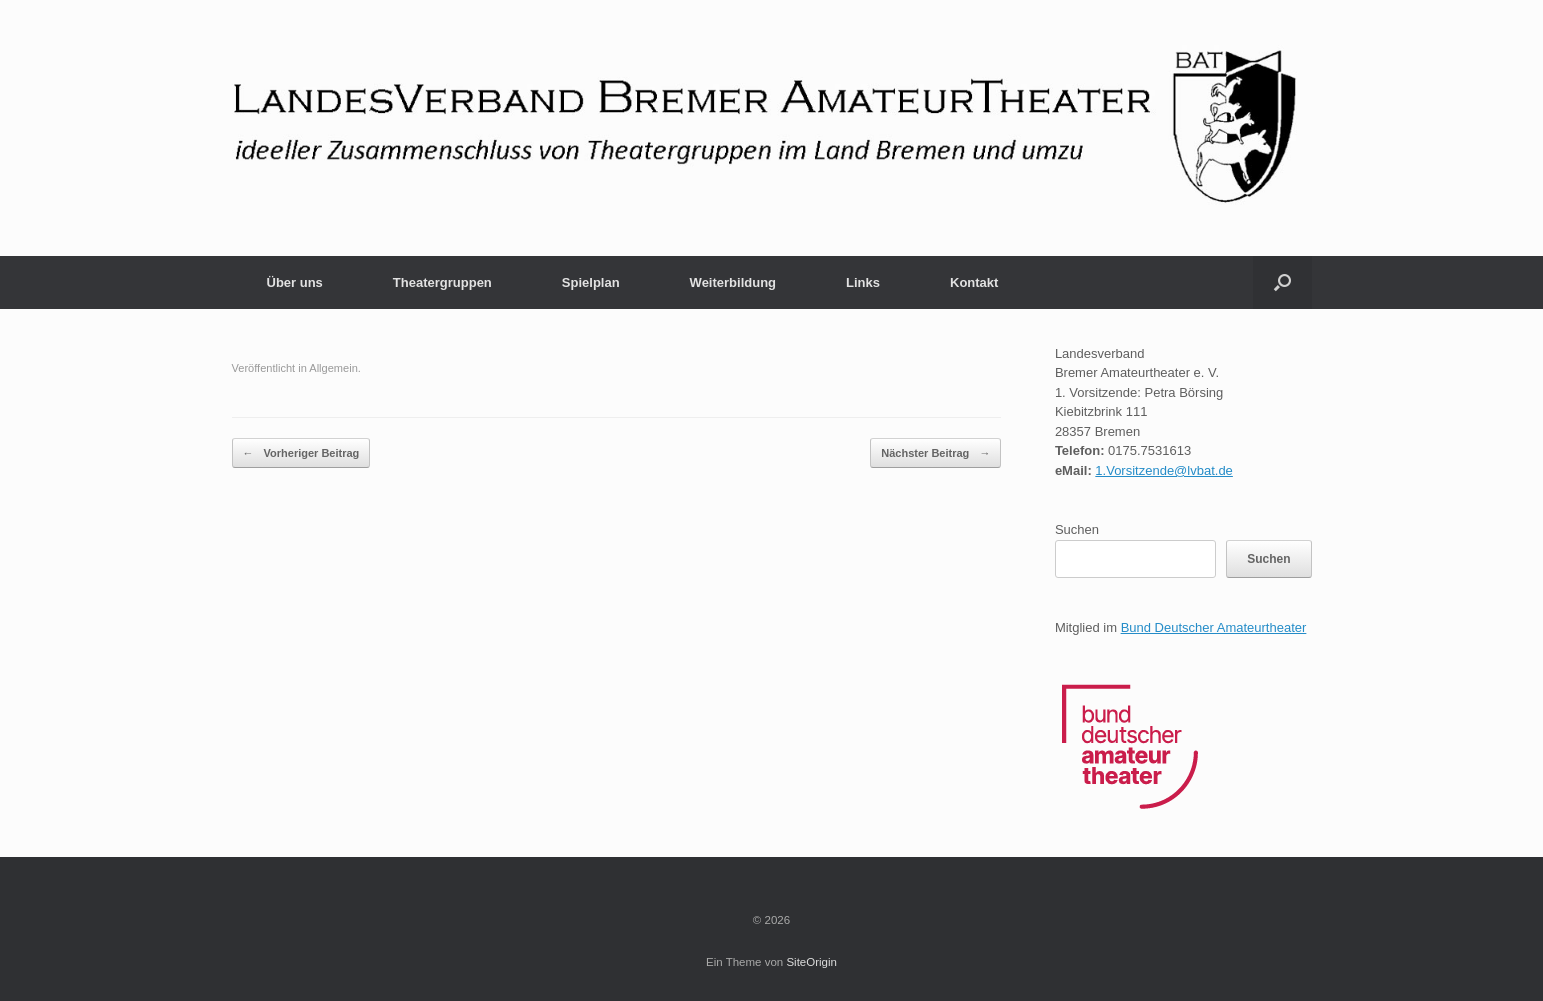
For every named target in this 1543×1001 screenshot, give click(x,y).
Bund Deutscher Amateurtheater (1214, 627)
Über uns (295, 282)
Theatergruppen (442, 282)
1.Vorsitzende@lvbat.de (1164, 470)
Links (863, 282)
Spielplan (591, 282)
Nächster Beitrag (935, 453)
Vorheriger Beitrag (301, 453)
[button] (1282, 282)
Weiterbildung (733, 282)
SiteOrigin (811, 962)
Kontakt (974, 282)
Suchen (1077, 529)
